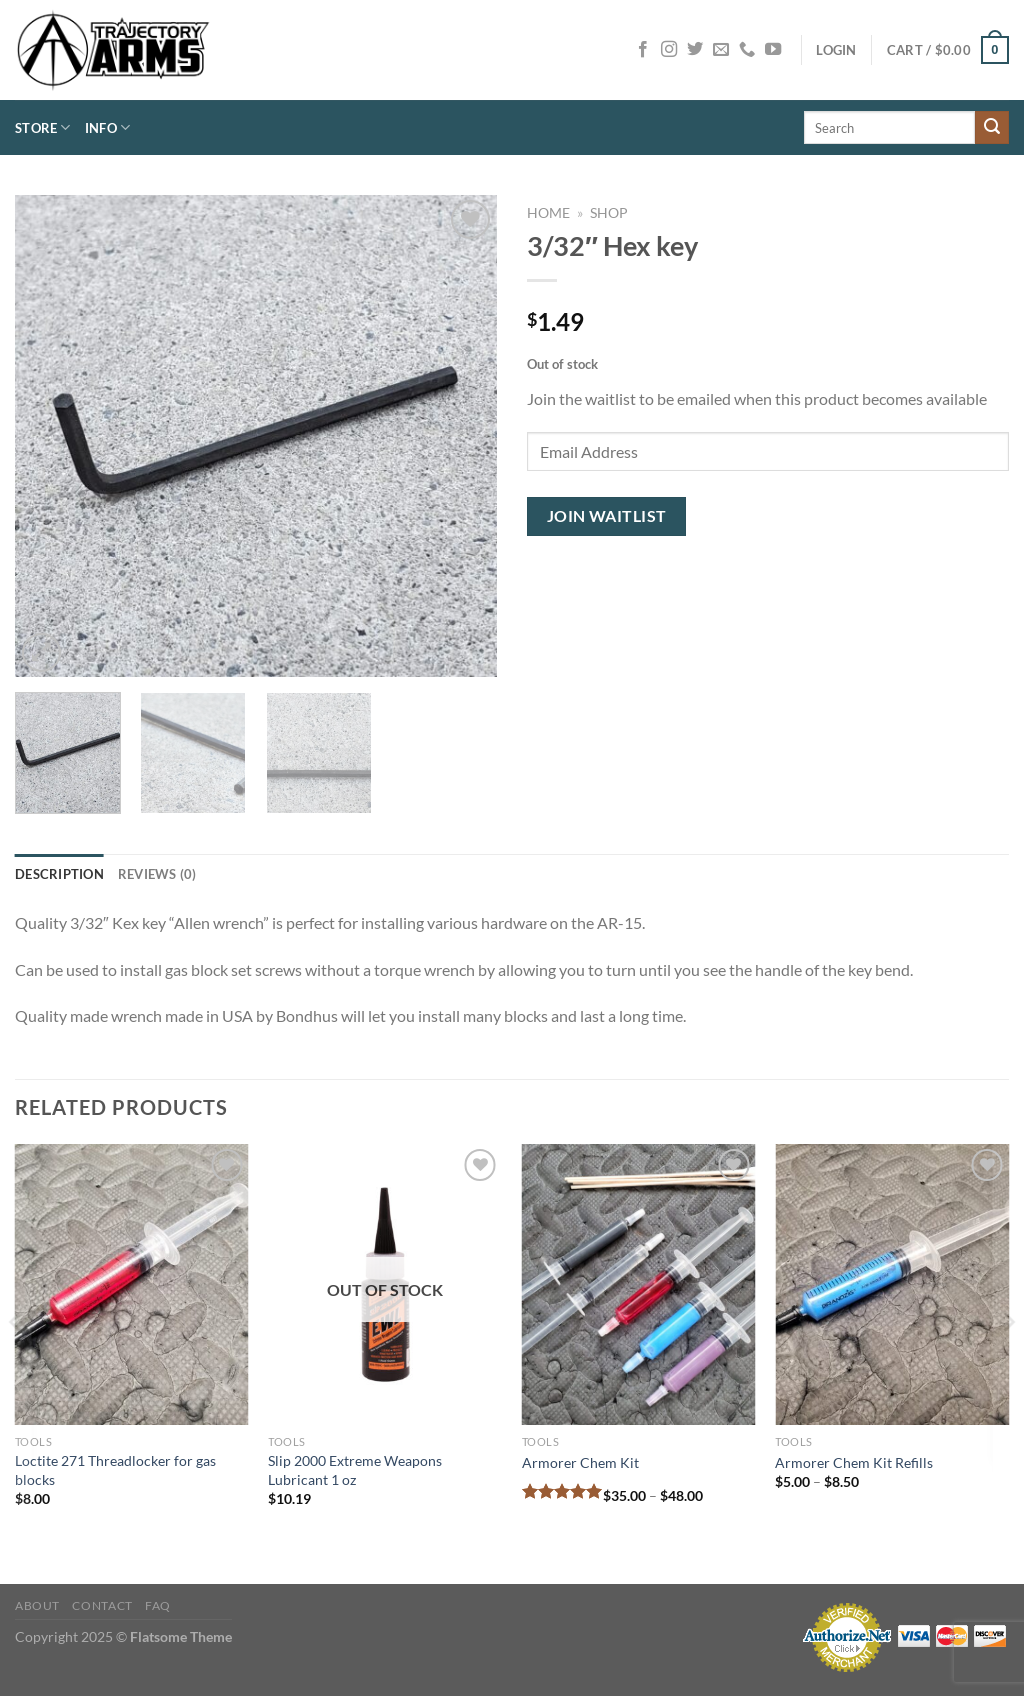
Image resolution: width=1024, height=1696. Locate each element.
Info (107, 127)
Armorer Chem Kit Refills (854, 1462)
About (37, 1605)
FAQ (158, 1605)
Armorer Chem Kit (580, 1462)
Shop (609, 213)
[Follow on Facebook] (643, 50)
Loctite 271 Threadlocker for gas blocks (115, 1470)
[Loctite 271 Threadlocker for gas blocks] (132, 1284)
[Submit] (992, 128)
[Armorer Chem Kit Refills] (892, 1284)
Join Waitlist (607, 516)
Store (43, 127)
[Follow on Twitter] (695, 50)
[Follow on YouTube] (773, 50)
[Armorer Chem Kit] (639, 1284)
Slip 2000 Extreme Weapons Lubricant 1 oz (355, 1470)
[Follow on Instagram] (669, 50)
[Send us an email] (721, 50)
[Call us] (747, 50)
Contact (102, 1605)
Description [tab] (59, 874)
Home (548, 213)
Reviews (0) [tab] (157, 874)
